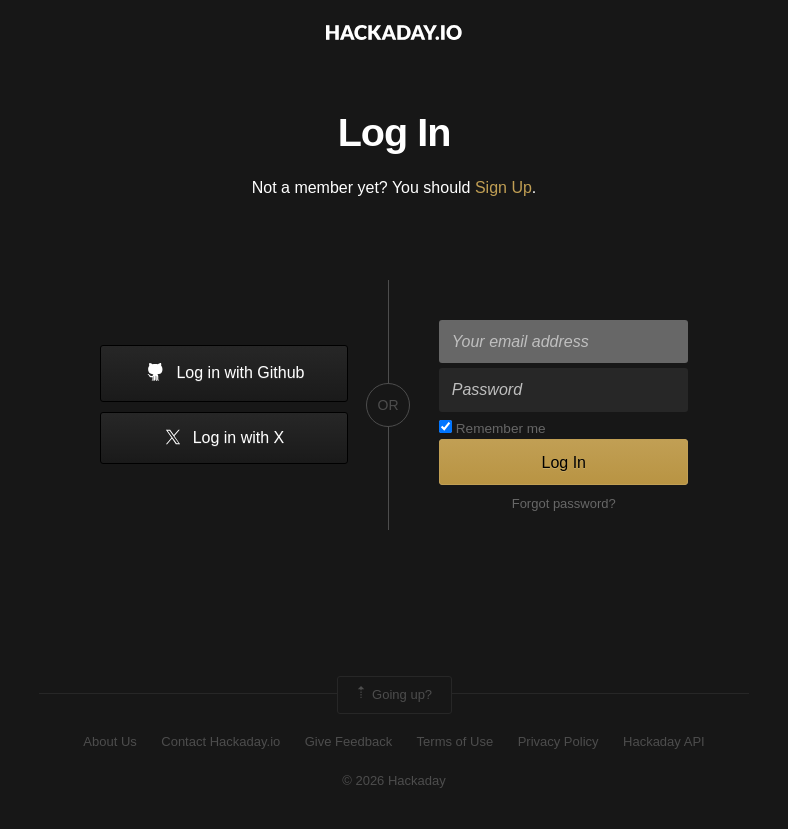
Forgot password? (564, 503)
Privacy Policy (558, 741)
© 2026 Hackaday (394, 780)
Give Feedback (348, 741)
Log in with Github (224, 374)
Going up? (393, 695)
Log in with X (223, 438)
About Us (109, 741)
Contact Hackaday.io (220, 741)
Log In (563, 462)
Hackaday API (664, 741)
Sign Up (503, 187)
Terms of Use (455, 741)
